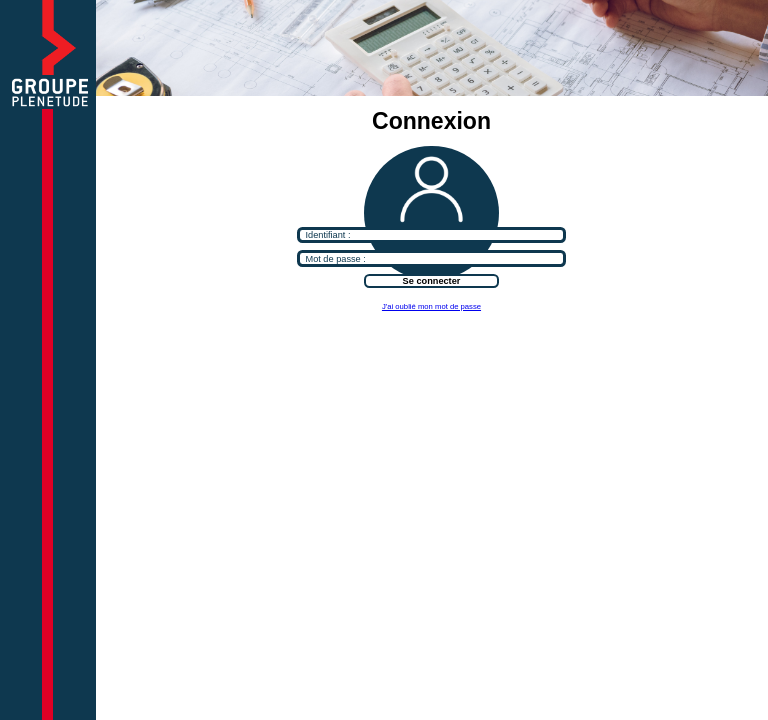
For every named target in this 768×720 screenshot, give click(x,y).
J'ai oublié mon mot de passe (431, 306)
